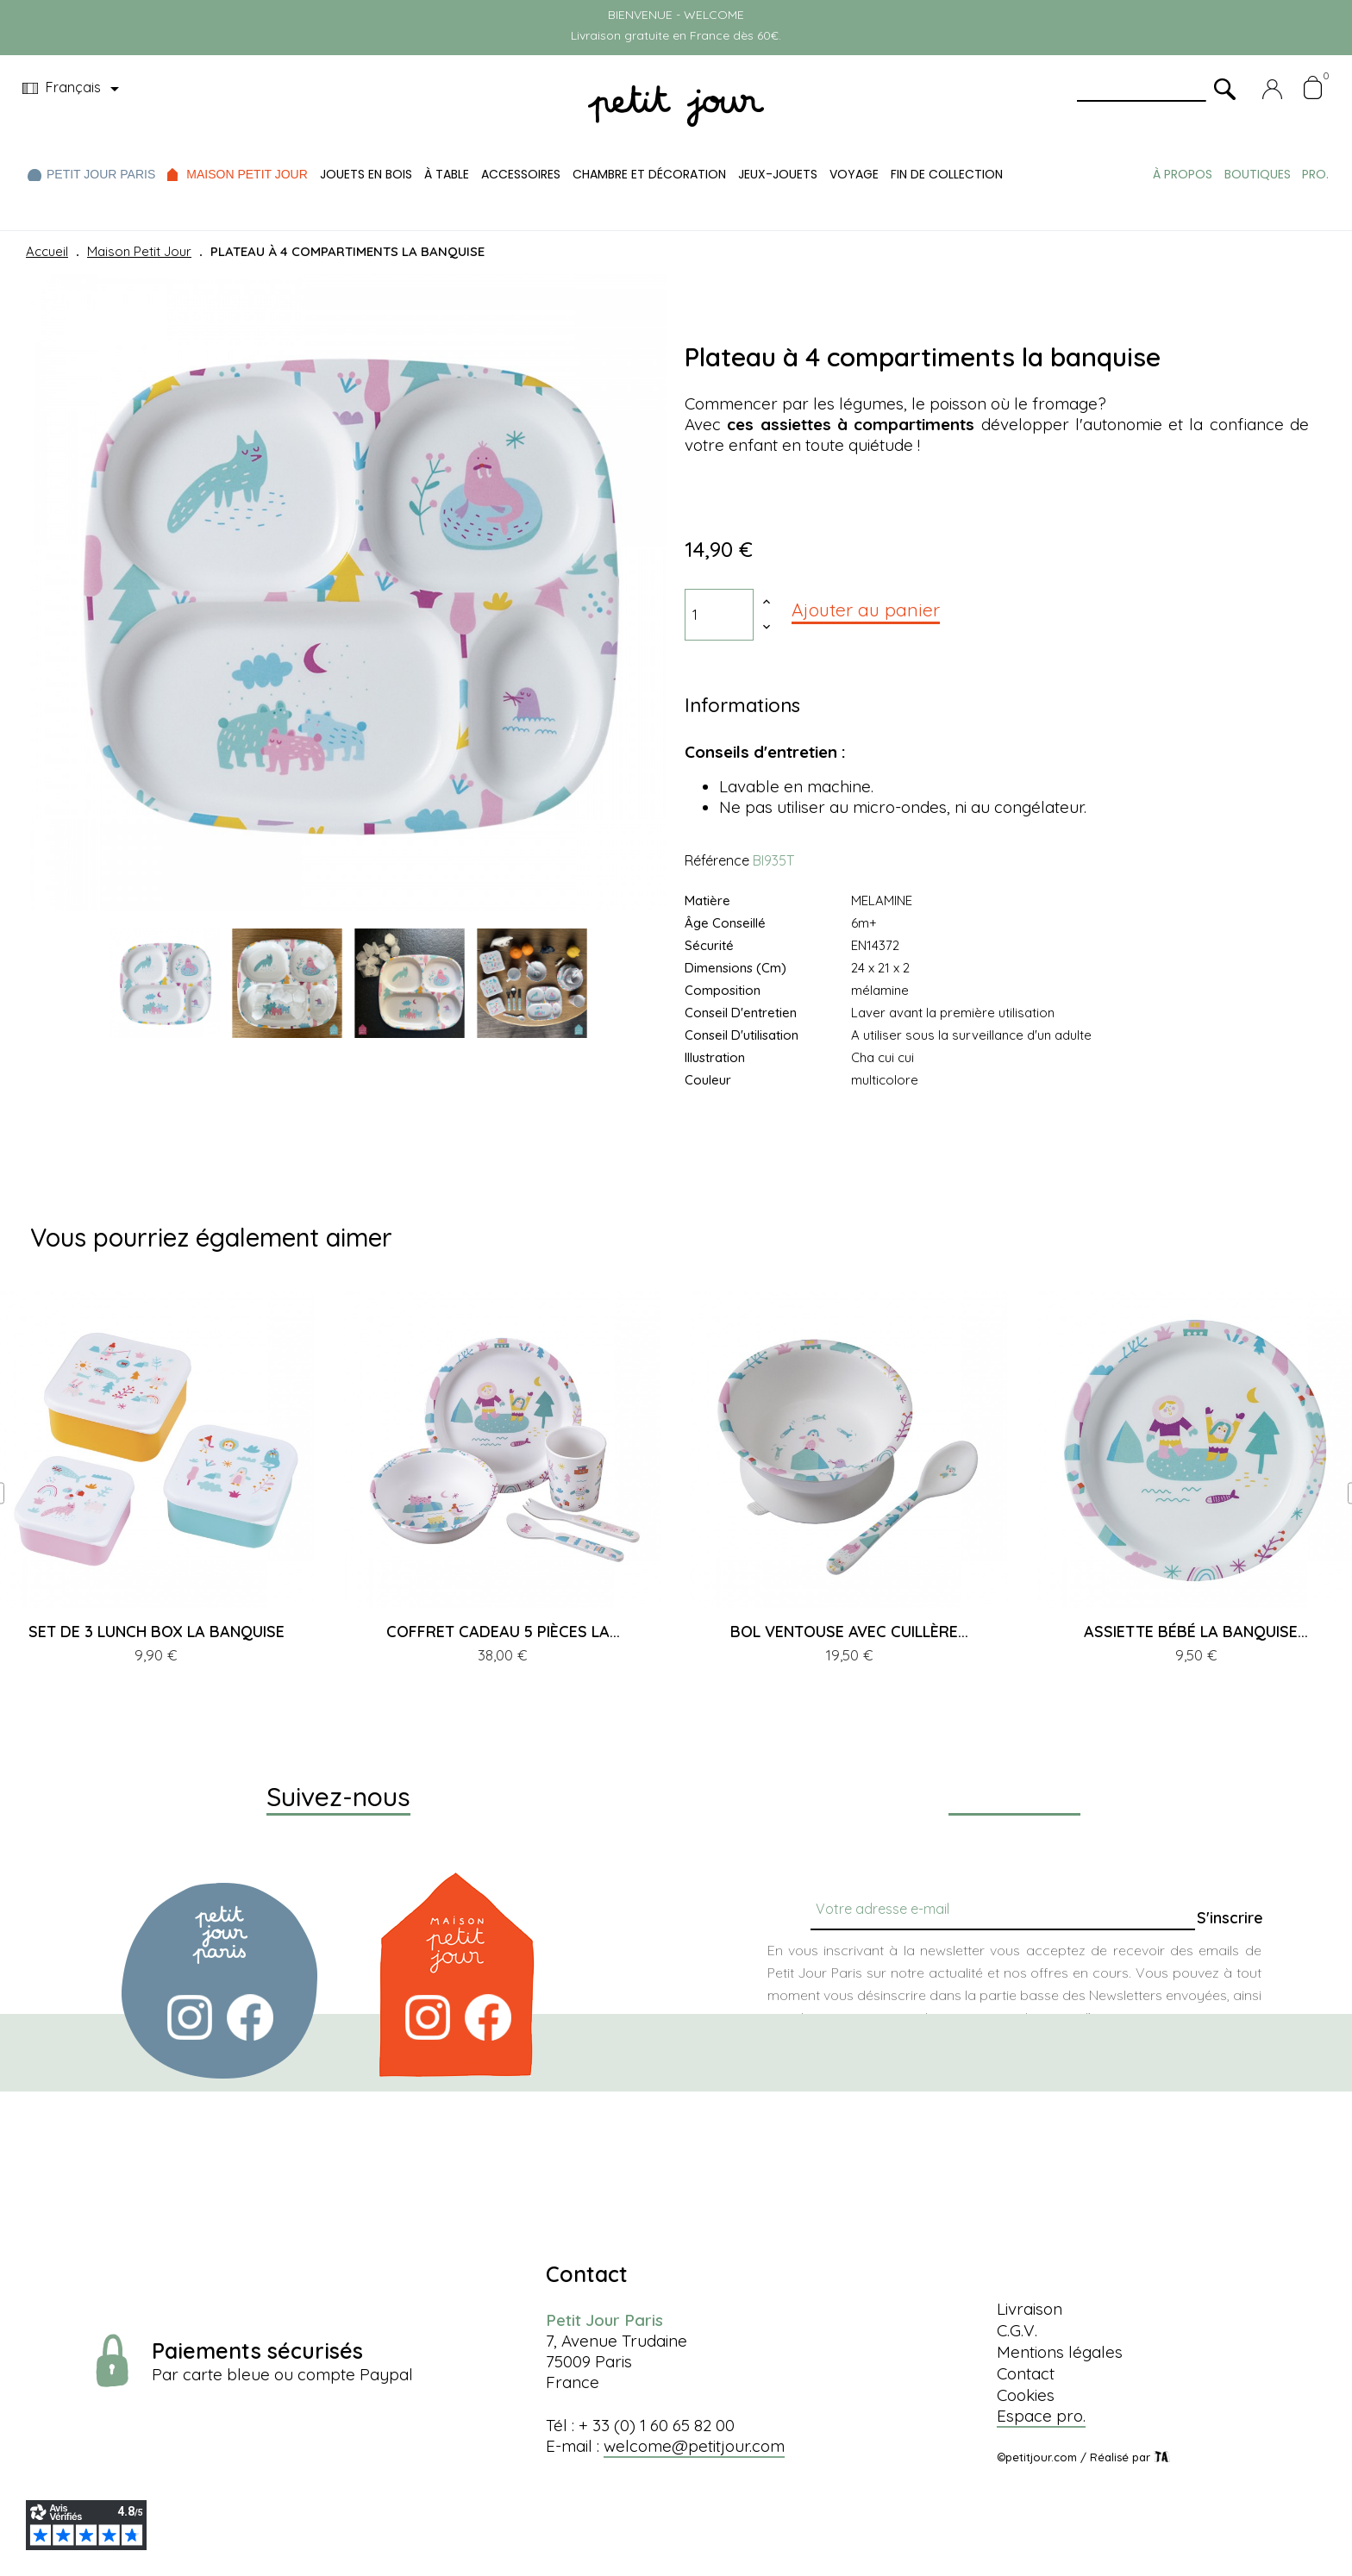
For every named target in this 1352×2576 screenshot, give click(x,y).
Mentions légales (1060, 2352)
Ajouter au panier (866, 609)
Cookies (1026, 2395)
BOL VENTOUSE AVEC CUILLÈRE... (849, 1631)
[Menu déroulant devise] (73, 88)
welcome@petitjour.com (694, 2445)
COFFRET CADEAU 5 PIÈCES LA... (503, 1631)
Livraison (1029, 2308)
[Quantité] (719, 615)
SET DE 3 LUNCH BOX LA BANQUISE (156, 1631)
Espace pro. (1041, 2415)
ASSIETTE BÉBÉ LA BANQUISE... (1196, 1631)
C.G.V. (1017, 2330)
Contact (1026, 2373)
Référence (717, 860)
